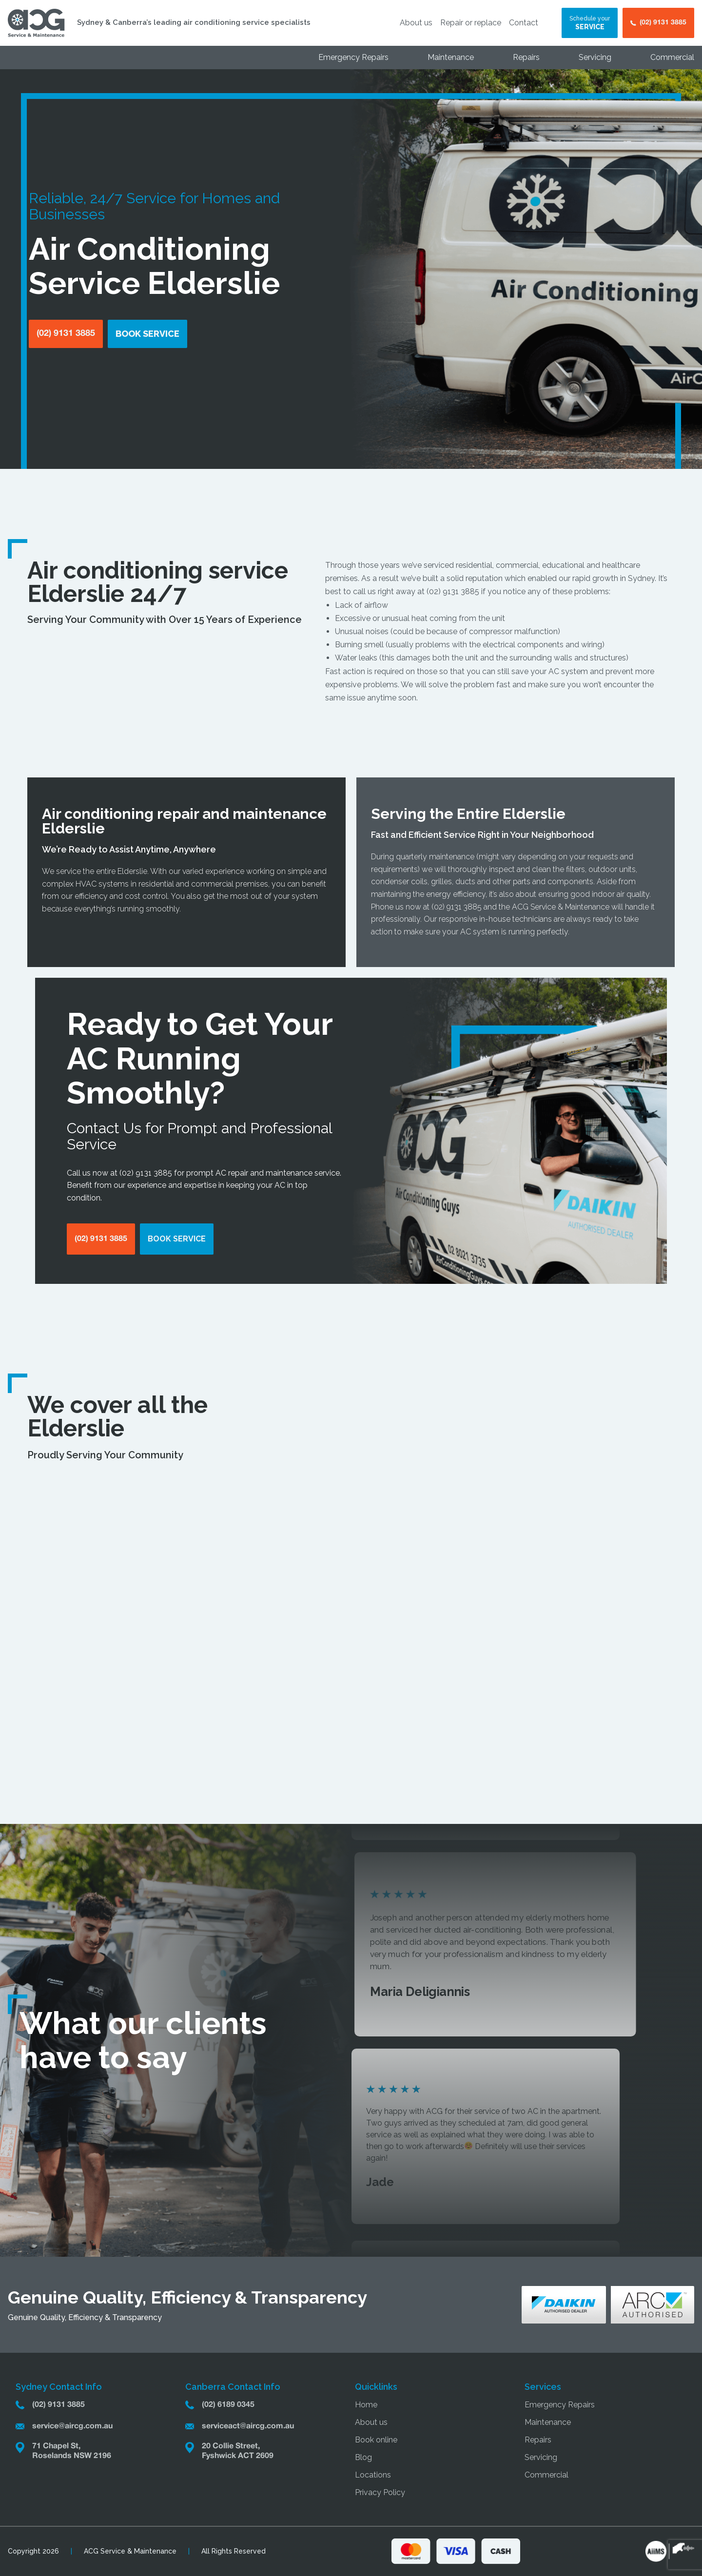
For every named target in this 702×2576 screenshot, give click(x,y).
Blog (363, 2457)
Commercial (672, 57)
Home (366, 2404)
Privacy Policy (380, 2492)
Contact (523, 22)
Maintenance (451, 57)
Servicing (595, 57)
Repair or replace (470, 22)
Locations (373, 2474)
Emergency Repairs (353, 57)
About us (416, 22)
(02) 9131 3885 (453, 591)
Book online (376, 2439)
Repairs (526, 57)
